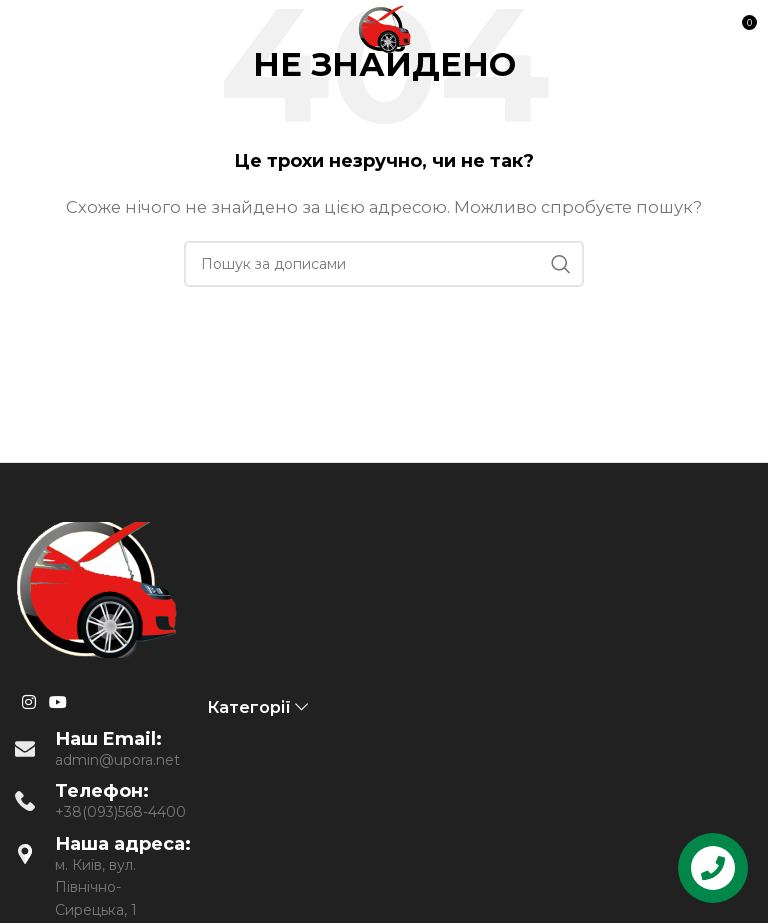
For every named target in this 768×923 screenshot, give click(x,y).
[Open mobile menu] (52, 30)
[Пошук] (384, 264)
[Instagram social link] (28, 703)
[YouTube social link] (57, 703)
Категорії (249, 707)
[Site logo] (384, 28)
